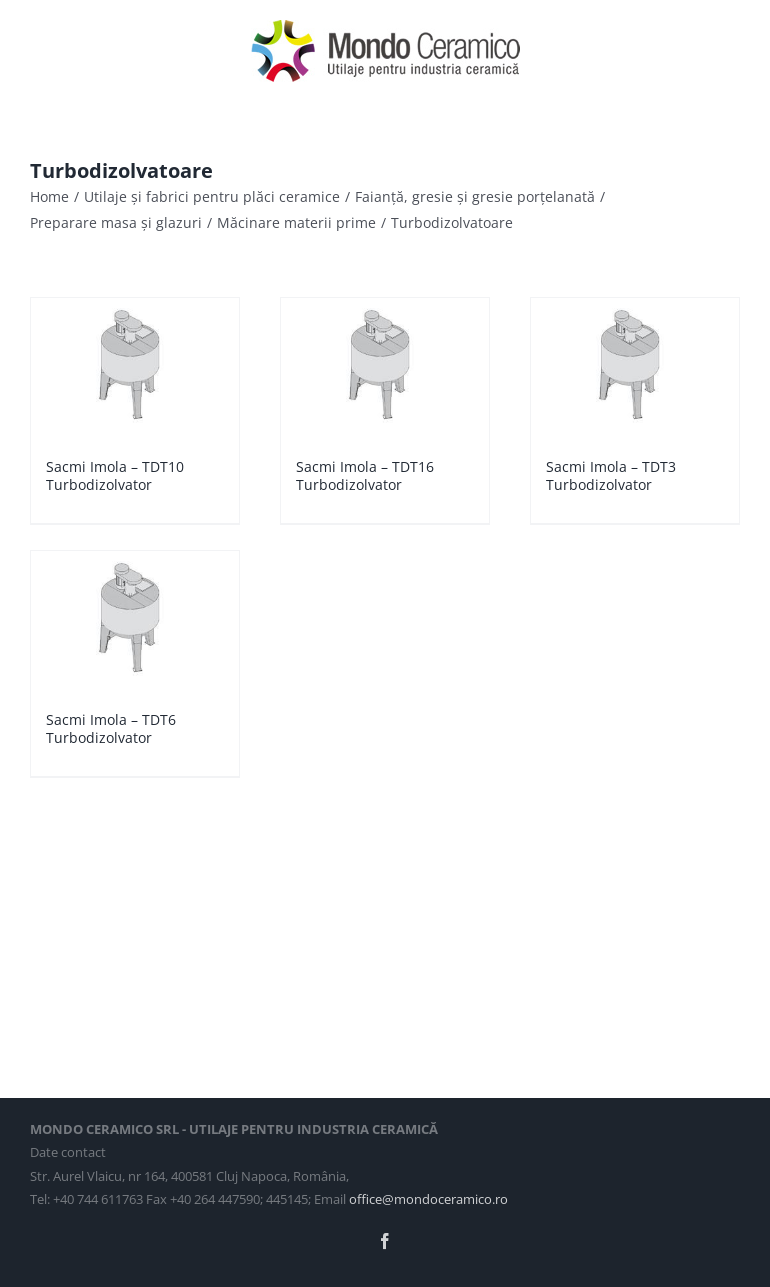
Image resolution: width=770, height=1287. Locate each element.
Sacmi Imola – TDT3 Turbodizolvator (611, 475)
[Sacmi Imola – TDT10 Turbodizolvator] (135, 368)
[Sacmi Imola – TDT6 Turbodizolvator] (135, 621)
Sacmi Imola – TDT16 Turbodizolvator (365, 475)
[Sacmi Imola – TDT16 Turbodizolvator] (385, 368)
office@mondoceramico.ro (428, 1199)
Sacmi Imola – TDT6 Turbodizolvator (111, 728)
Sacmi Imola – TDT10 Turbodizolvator (115, 475)
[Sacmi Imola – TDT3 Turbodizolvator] (635, 368)
